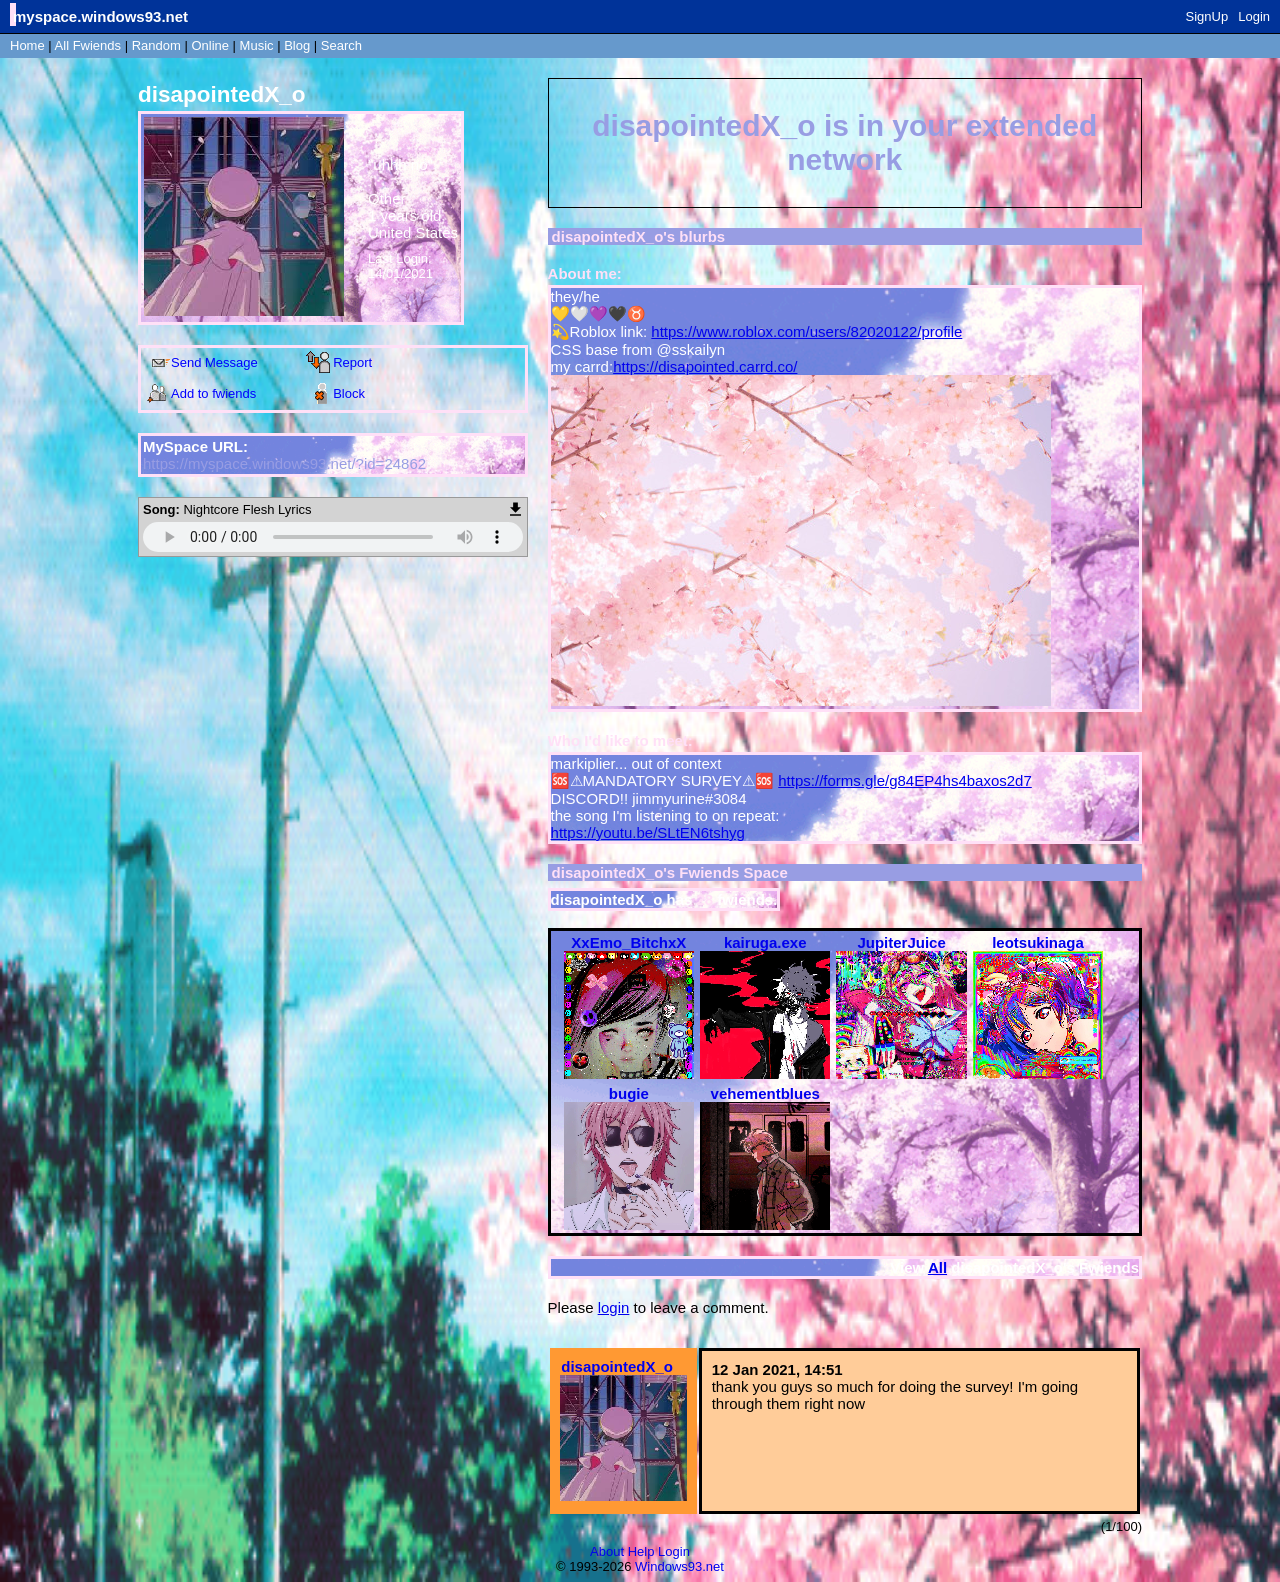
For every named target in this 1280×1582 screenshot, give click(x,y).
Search (341, 45)
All (88, 45)
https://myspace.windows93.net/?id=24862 (284, 463)
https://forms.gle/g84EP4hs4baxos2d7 (905, 780)
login (614, 1307)
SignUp (1207, 16)
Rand (156, 45)
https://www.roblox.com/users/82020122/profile (806, 331)
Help (641, 1551)
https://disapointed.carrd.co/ (705, 366)
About (607, 1551)
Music (257, 45)
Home (27, 45)
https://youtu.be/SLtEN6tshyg (648, 832)
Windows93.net (679, 1566)
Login (1254, 16)
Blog (297, 45)
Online (210, 45)
